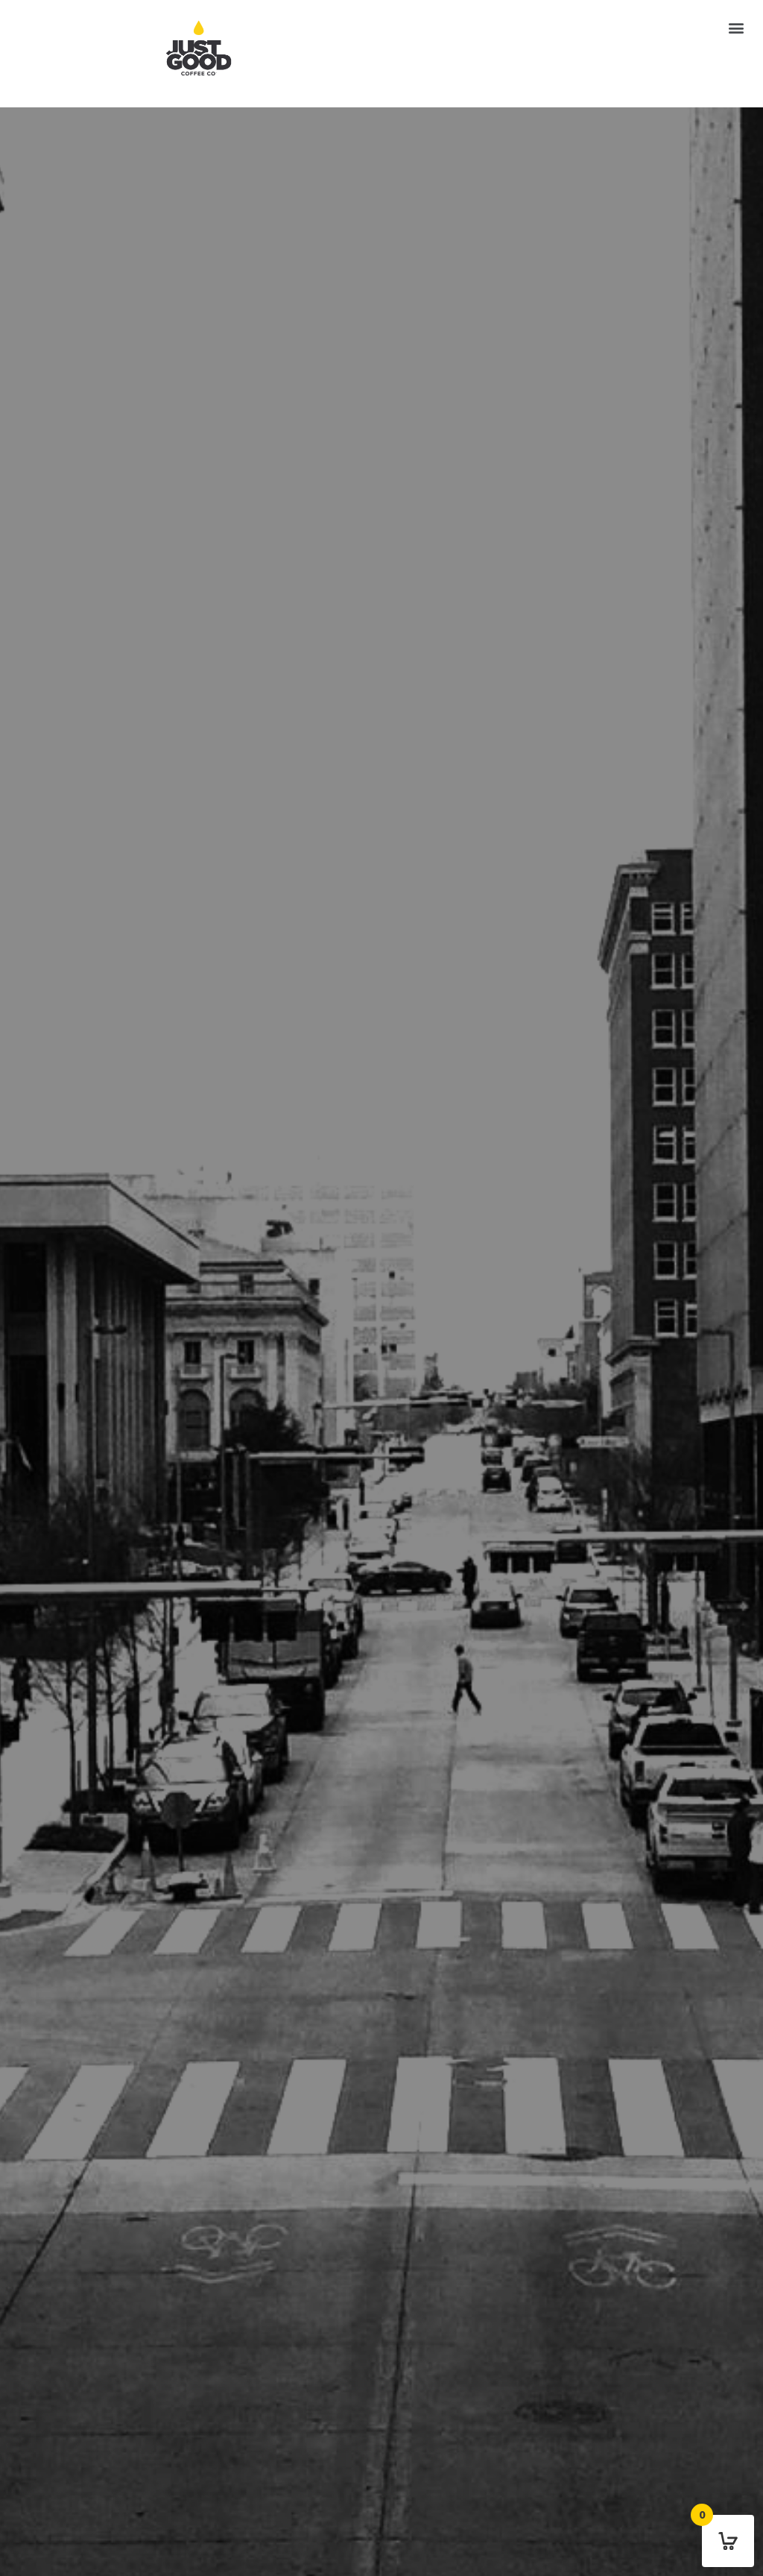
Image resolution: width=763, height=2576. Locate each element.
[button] (736, 27)
